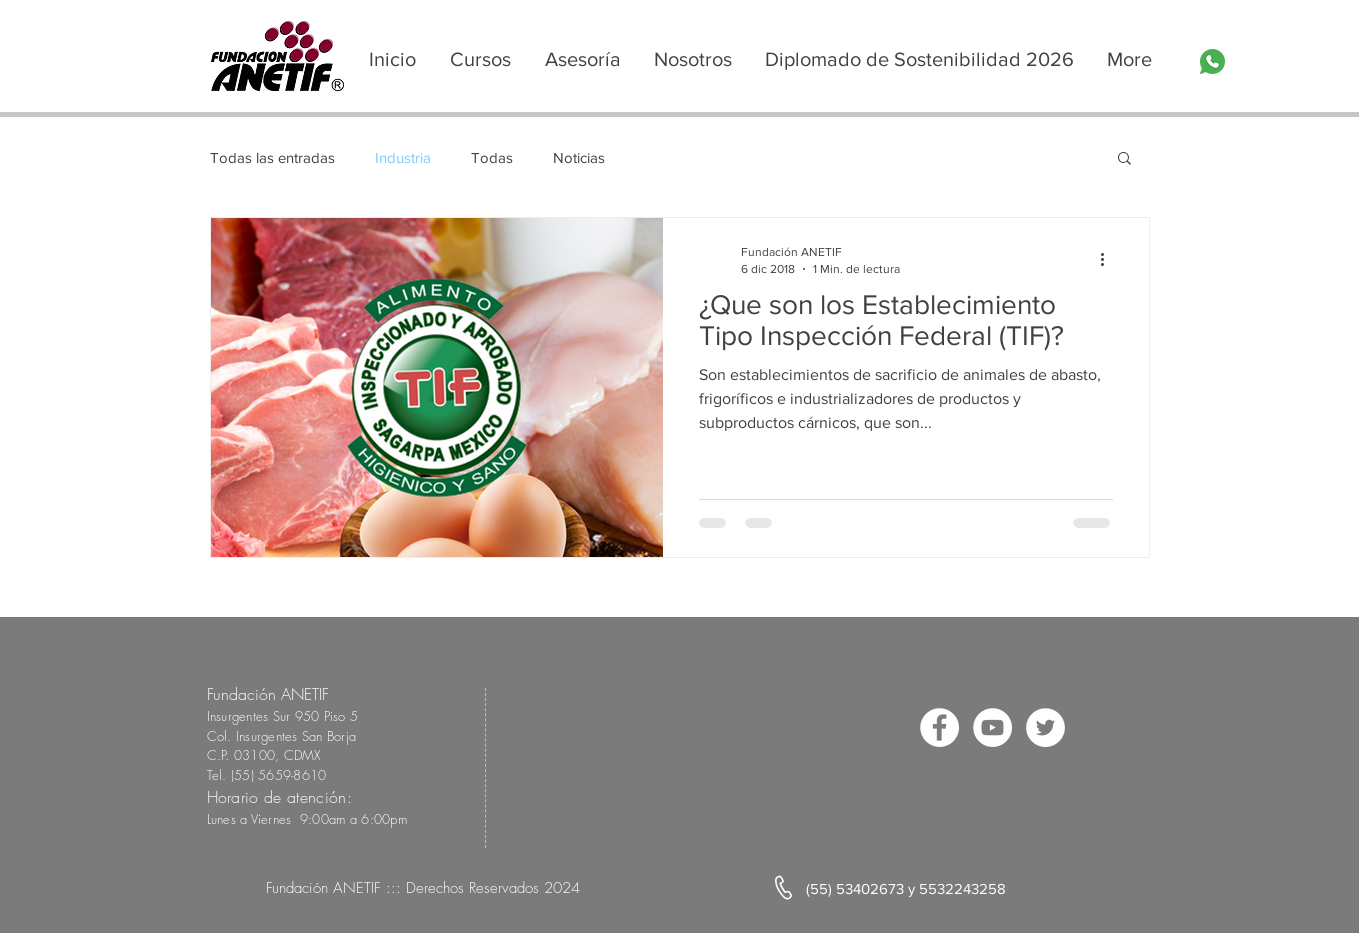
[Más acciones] (1110, 259)
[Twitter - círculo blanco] (1045, 727)
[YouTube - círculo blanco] (992, 727)
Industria (403, 157)
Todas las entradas (272, 157)
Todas (492, 157)
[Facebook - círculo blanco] (939, 727)
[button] (1124, 159)
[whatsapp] (1212, 61)
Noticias (579, 157)
